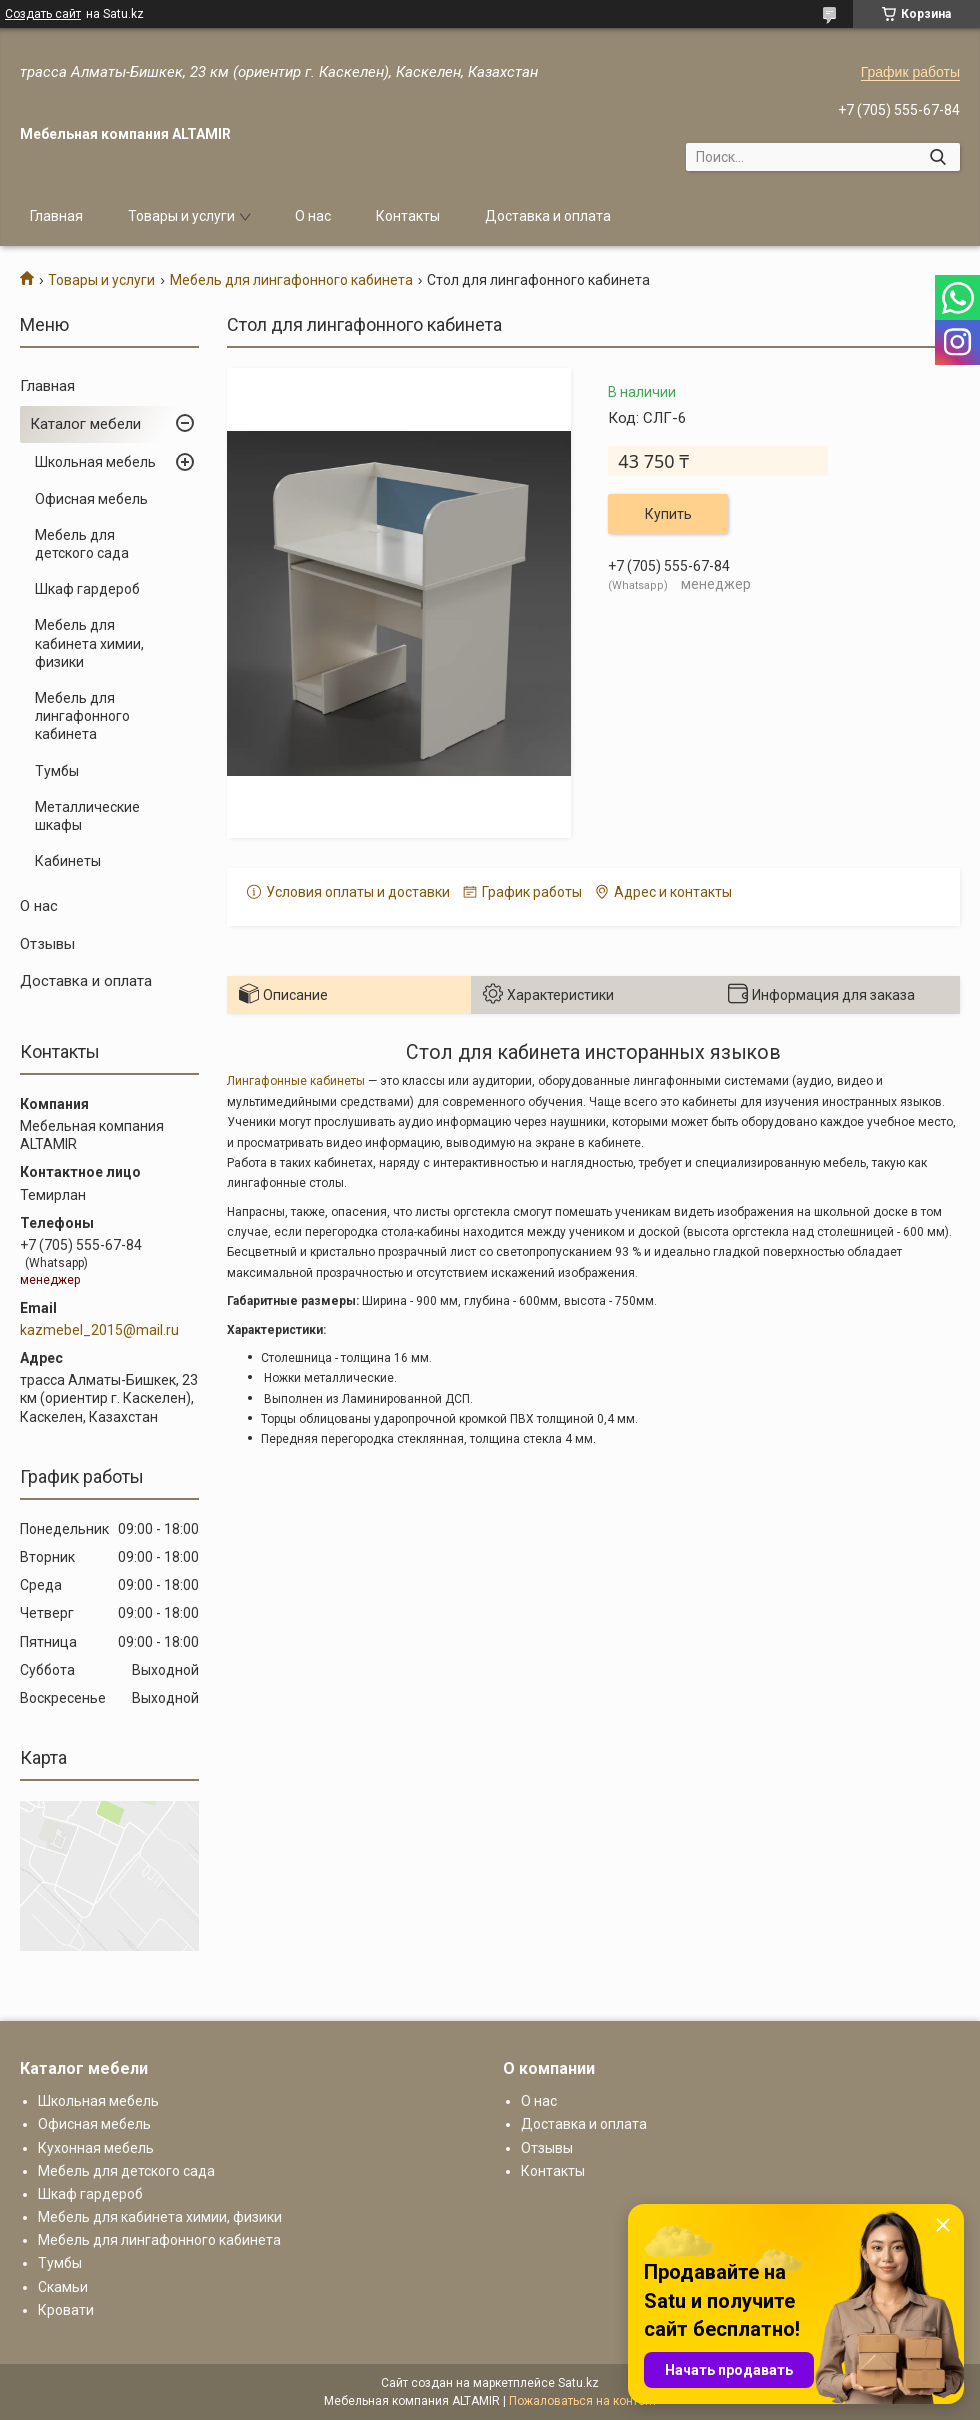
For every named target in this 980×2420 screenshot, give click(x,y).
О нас (313, 216)
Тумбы (57, 771)
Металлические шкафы (87, 816)
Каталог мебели (85, 424)
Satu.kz (578, 2383)
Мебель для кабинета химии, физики (89, 643)
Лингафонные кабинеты (296, 1081)
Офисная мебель (91, 499)
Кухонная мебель (96, 2148)
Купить (668, 514)
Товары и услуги (181, 216)
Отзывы (47, 944)
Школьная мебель (95, 462)
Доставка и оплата (548, 216)
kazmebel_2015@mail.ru (99, 1330)
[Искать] (937, 157)
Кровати (66, 2310)
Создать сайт (43, 14)
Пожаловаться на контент (583, 2401)
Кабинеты (68, 861)
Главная (56, 216)
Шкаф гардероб (87, 589)
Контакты (408, 216)
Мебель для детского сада (82, 544)
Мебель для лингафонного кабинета (291, 280)
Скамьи (63, 2287)
